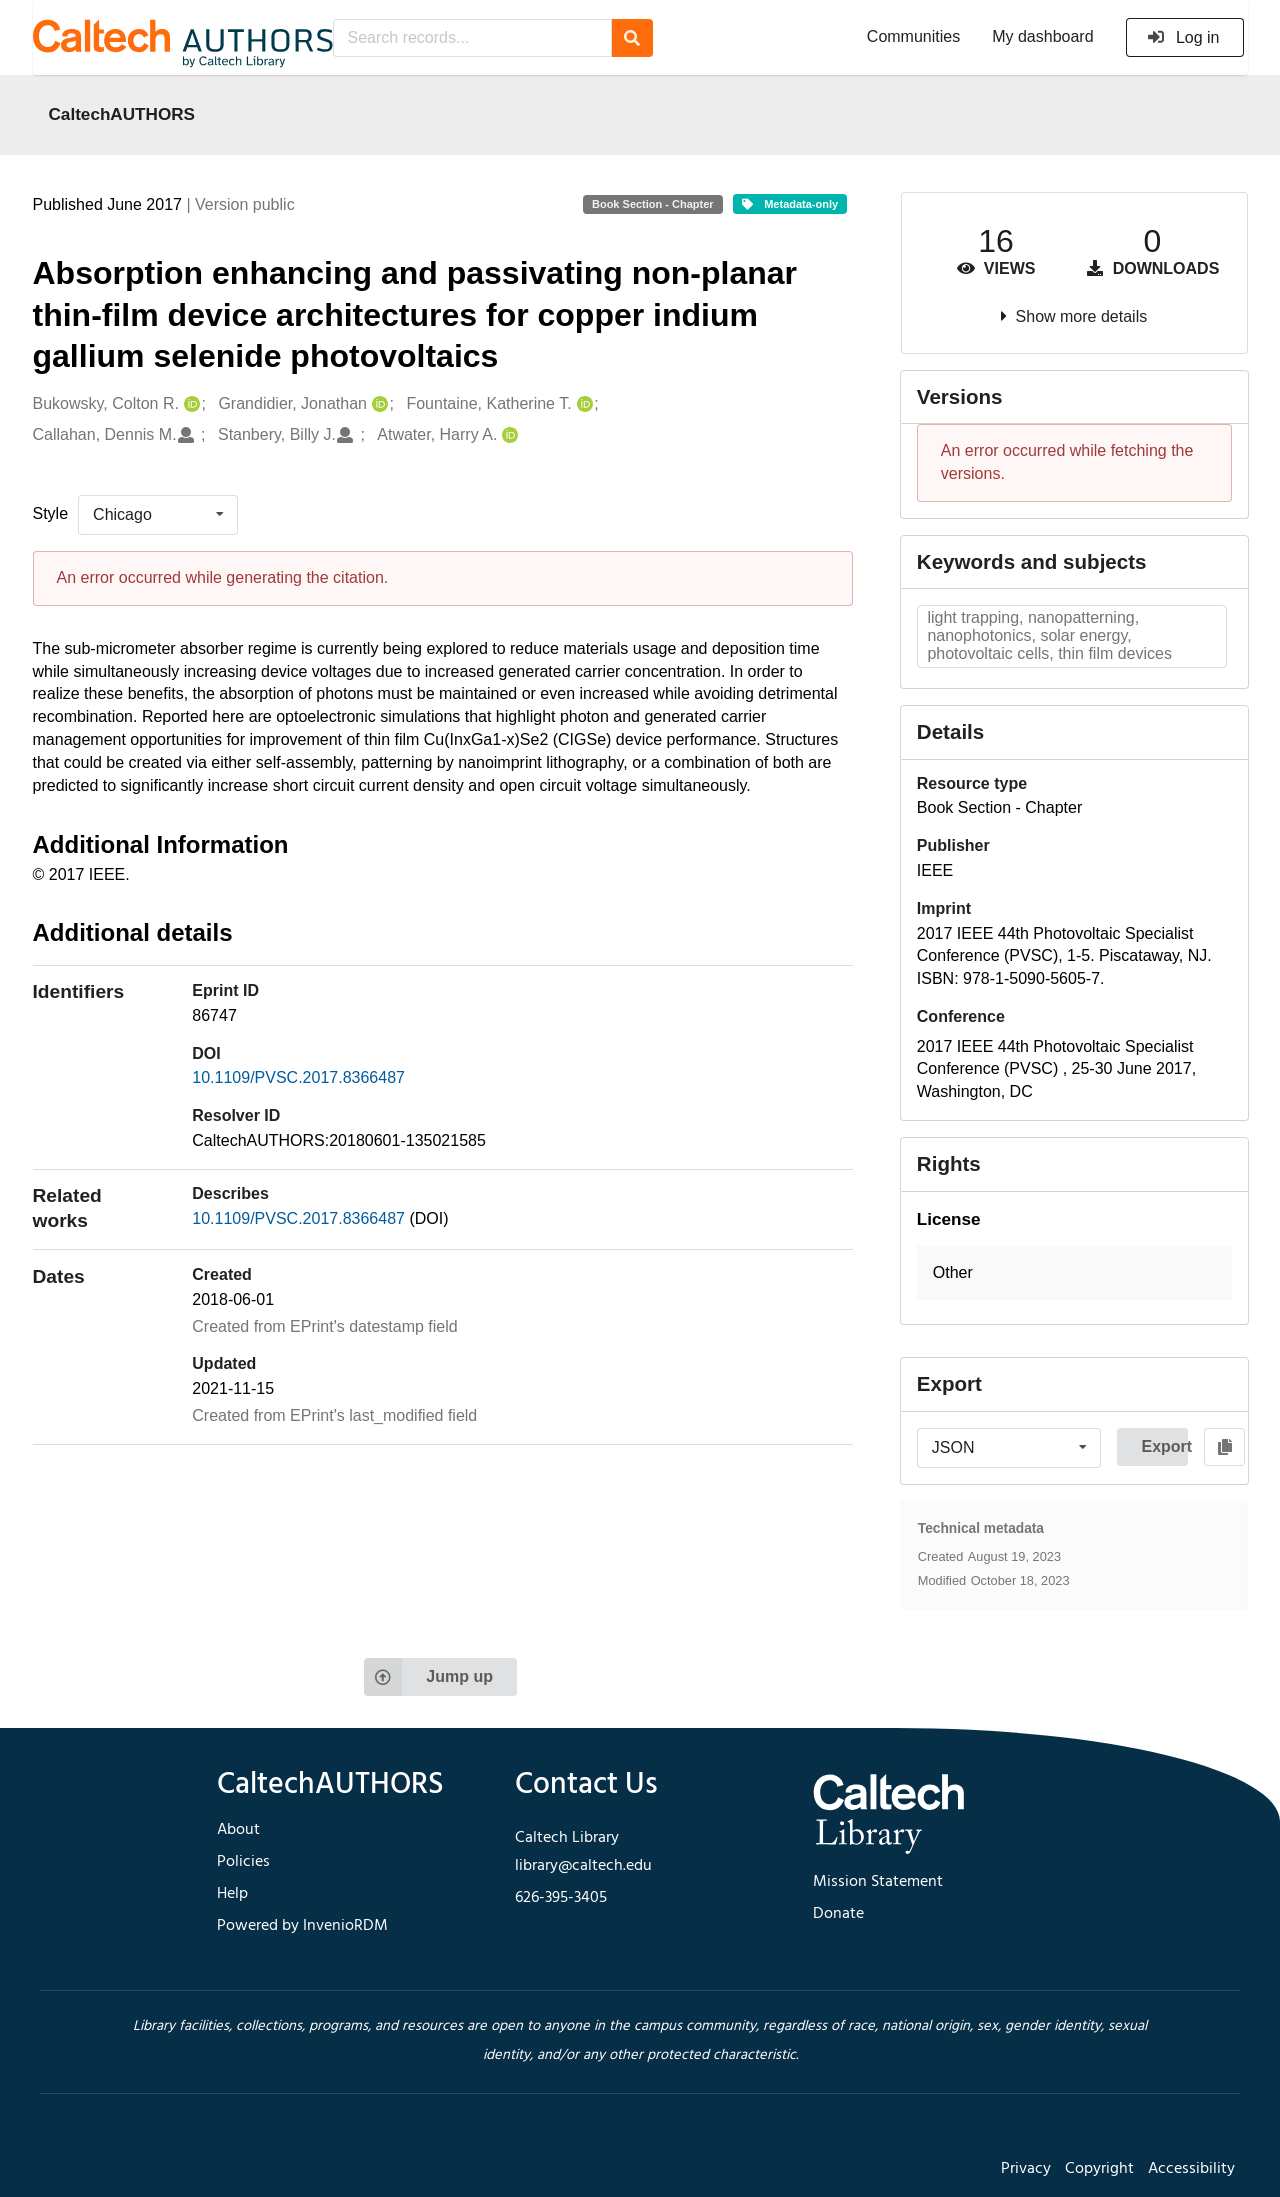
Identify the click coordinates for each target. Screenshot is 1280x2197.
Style (51, 513)
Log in (1183, 37)
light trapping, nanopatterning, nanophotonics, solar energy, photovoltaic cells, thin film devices (1049, 635)
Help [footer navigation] (232, 1894)
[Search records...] (472, 38)
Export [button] (1164, 1446)
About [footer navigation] (238, 1830)
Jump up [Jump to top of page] (428, 1677)
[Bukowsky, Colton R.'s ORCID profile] (189, 404)
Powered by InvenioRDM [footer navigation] (302, 1926)
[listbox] (158, 515)
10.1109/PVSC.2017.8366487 (298, 1077)
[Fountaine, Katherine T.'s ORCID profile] (582, 404)
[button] (1074, 1273)
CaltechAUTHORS (122, 114)
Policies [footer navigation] (243, 1862)
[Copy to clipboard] (1224, 1447)
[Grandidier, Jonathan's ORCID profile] (377, 404)
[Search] (632, 38)
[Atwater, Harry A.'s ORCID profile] (507, 435)
